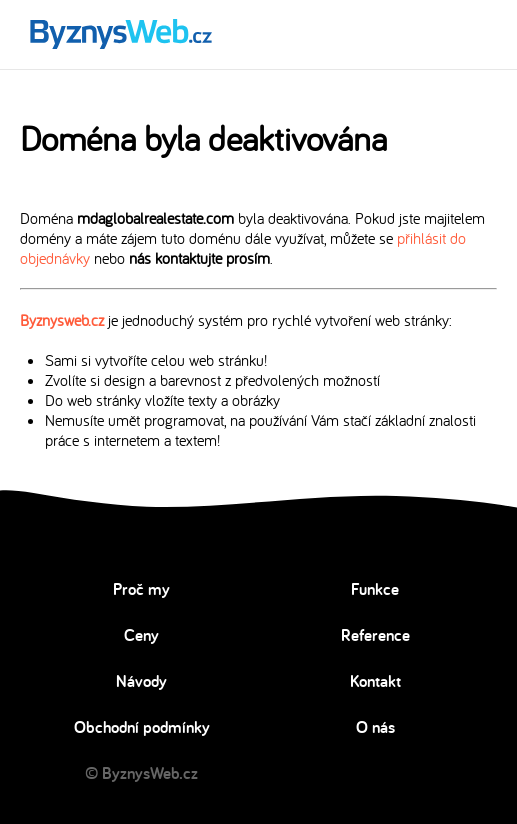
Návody (141, 681)
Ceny (141, 635)
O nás (375, 727)
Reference (375, 635)
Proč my (141, 589)
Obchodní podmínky (142, 727)
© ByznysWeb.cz (141, 773)
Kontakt (375, 681)
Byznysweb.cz (62, 320)
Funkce (375, 589)
